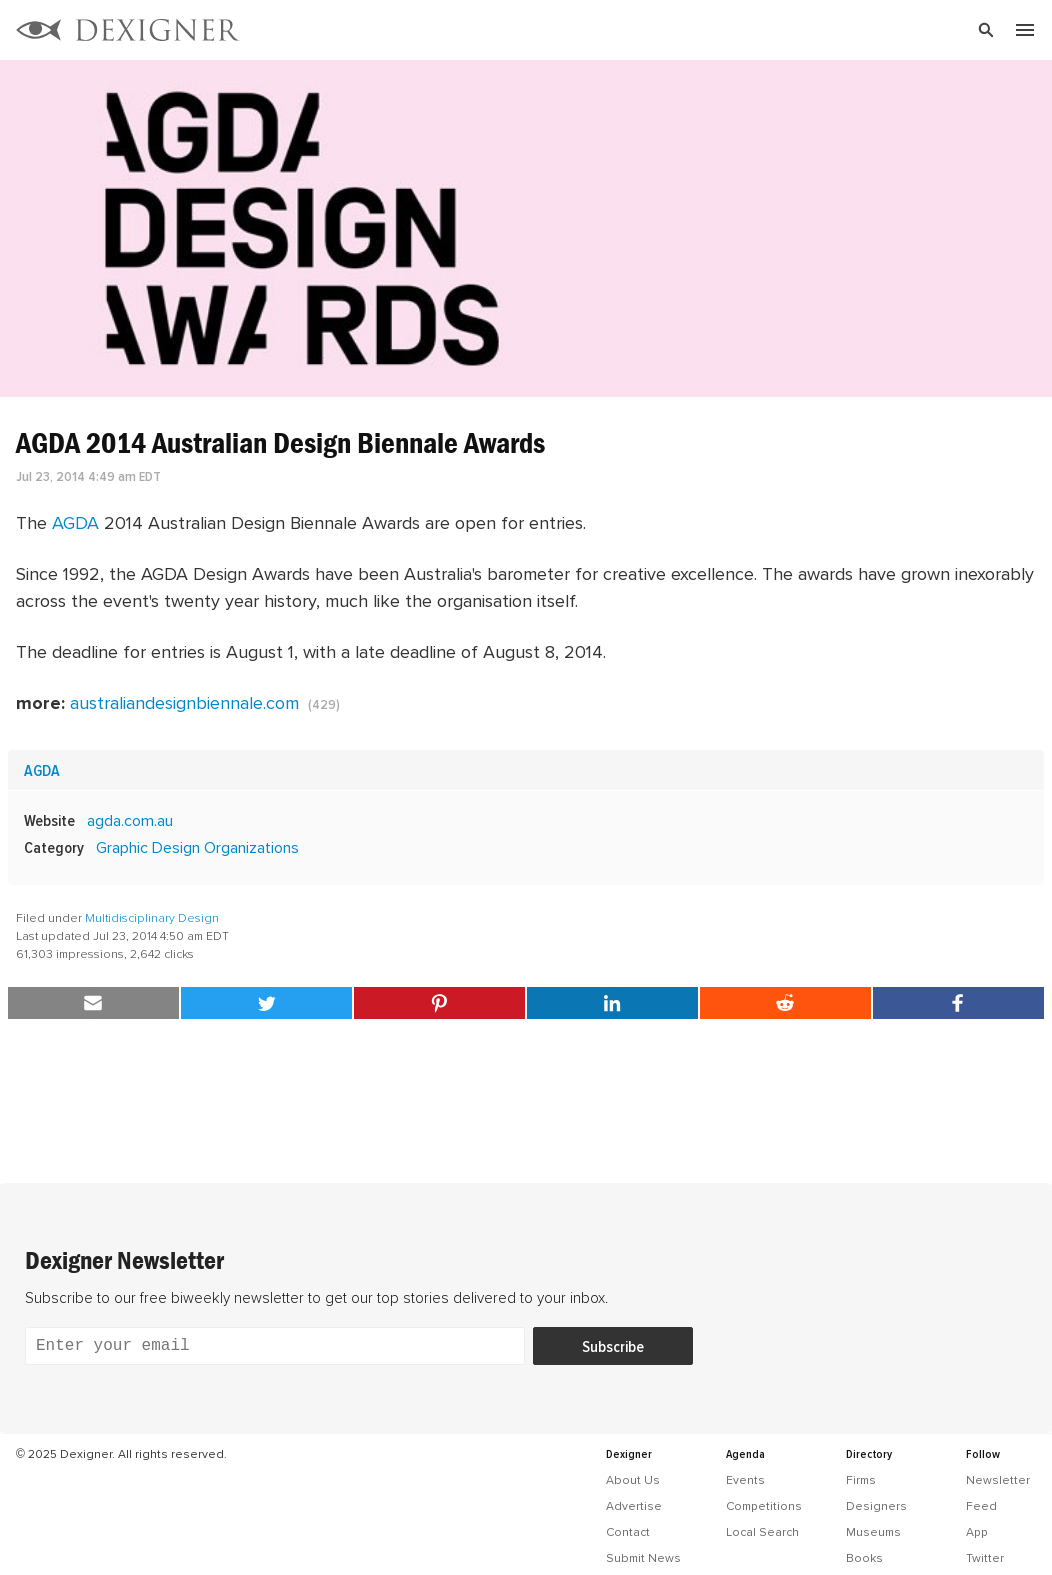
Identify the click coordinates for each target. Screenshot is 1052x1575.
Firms (861, 1480)
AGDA (75, 522)
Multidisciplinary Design (152, 918)
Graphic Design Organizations (197, 847)
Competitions (764, 1506)
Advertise (634, 1506)
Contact (628, 1532)
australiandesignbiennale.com (184, 702)
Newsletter (998, 1480)
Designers (876, 1506)
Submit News (643, 1558)
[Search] (672, 30)
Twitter (985, 1558)
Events (745, 1480)
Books (864, 1558)
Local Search (762, 1532)
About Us (633, 1480)
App (977, 1532)
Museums (873, 1532)
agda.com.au (130, 820)
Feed (981, 1506)
